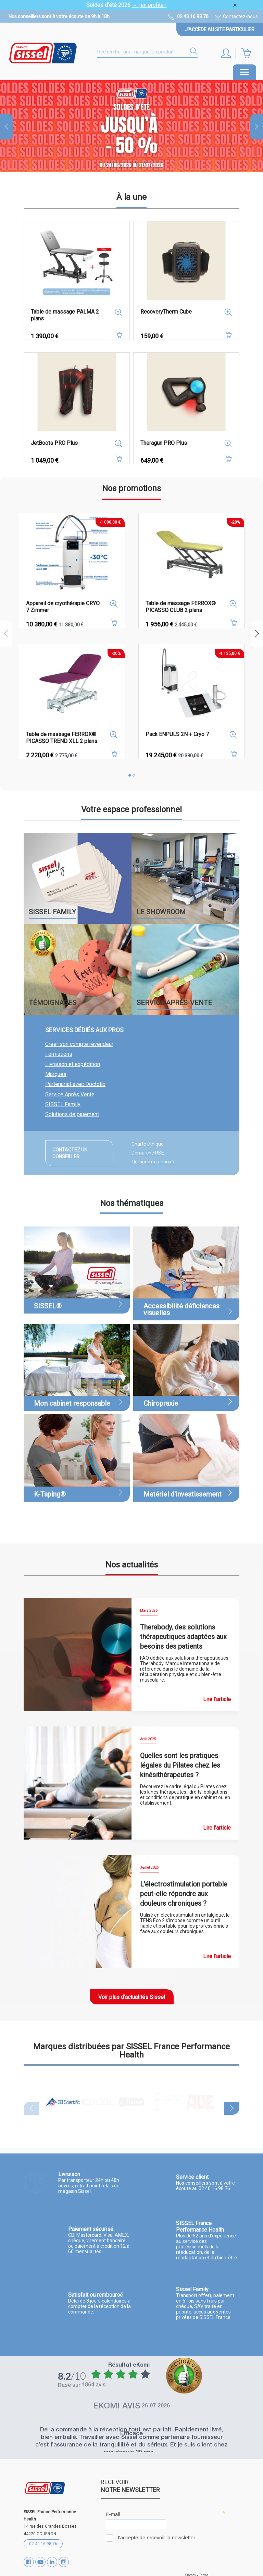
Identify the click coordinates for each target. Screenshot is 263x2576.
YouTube (40, 2561)
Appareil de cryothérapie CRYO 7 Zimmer (63, 606)
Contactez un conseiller (69, 1153)
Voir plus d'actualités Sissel (131, 1997)
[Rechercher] (147, 52)
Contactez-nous (240, 16)
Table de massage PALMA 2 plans (65, 315)
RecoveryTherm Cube (166, 311)
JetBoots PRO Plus (54, 443)
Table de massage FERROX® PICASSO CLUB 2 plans (181, 606)
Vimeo (52, 2561)
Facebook (29, 2561)
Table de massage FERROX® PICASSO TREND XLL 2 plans (61, 737)
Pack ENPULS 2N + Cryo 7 (177, 734)
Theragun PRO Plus (163, 443)
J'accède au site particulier (219, 29)
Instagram (64, 2561)
